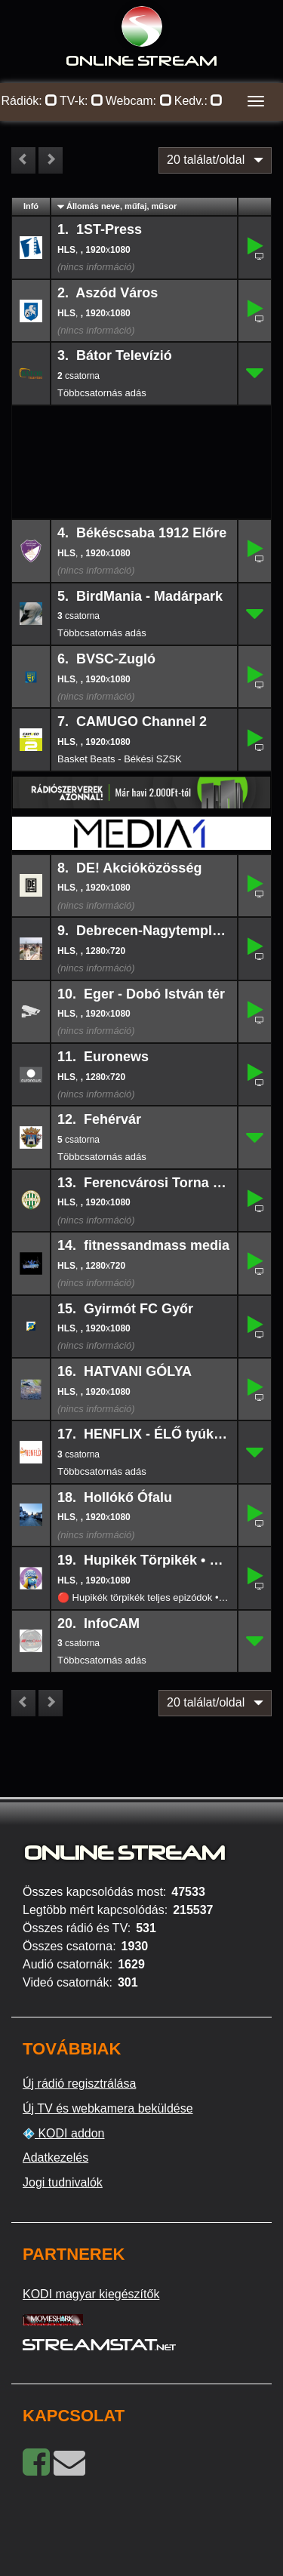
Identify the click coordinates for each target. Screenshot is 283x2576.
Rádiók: (30, 100)
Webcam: (139, 100)
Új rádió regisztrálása (79, 2083)
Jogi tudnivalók (63, 2182)
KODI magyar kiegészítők (91, 2294)
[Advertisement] (142, 430)
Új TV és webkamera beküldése (108, 2108)
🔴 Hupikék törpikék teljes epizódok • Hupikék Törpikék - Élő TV (144, 1597)
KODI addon (64, 2134)
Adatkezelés (55, 2157)
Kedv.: (198, 100)
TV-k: (81, 100)
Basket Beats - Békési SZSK (119, 759)
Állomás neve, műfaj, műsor (121, 206)
